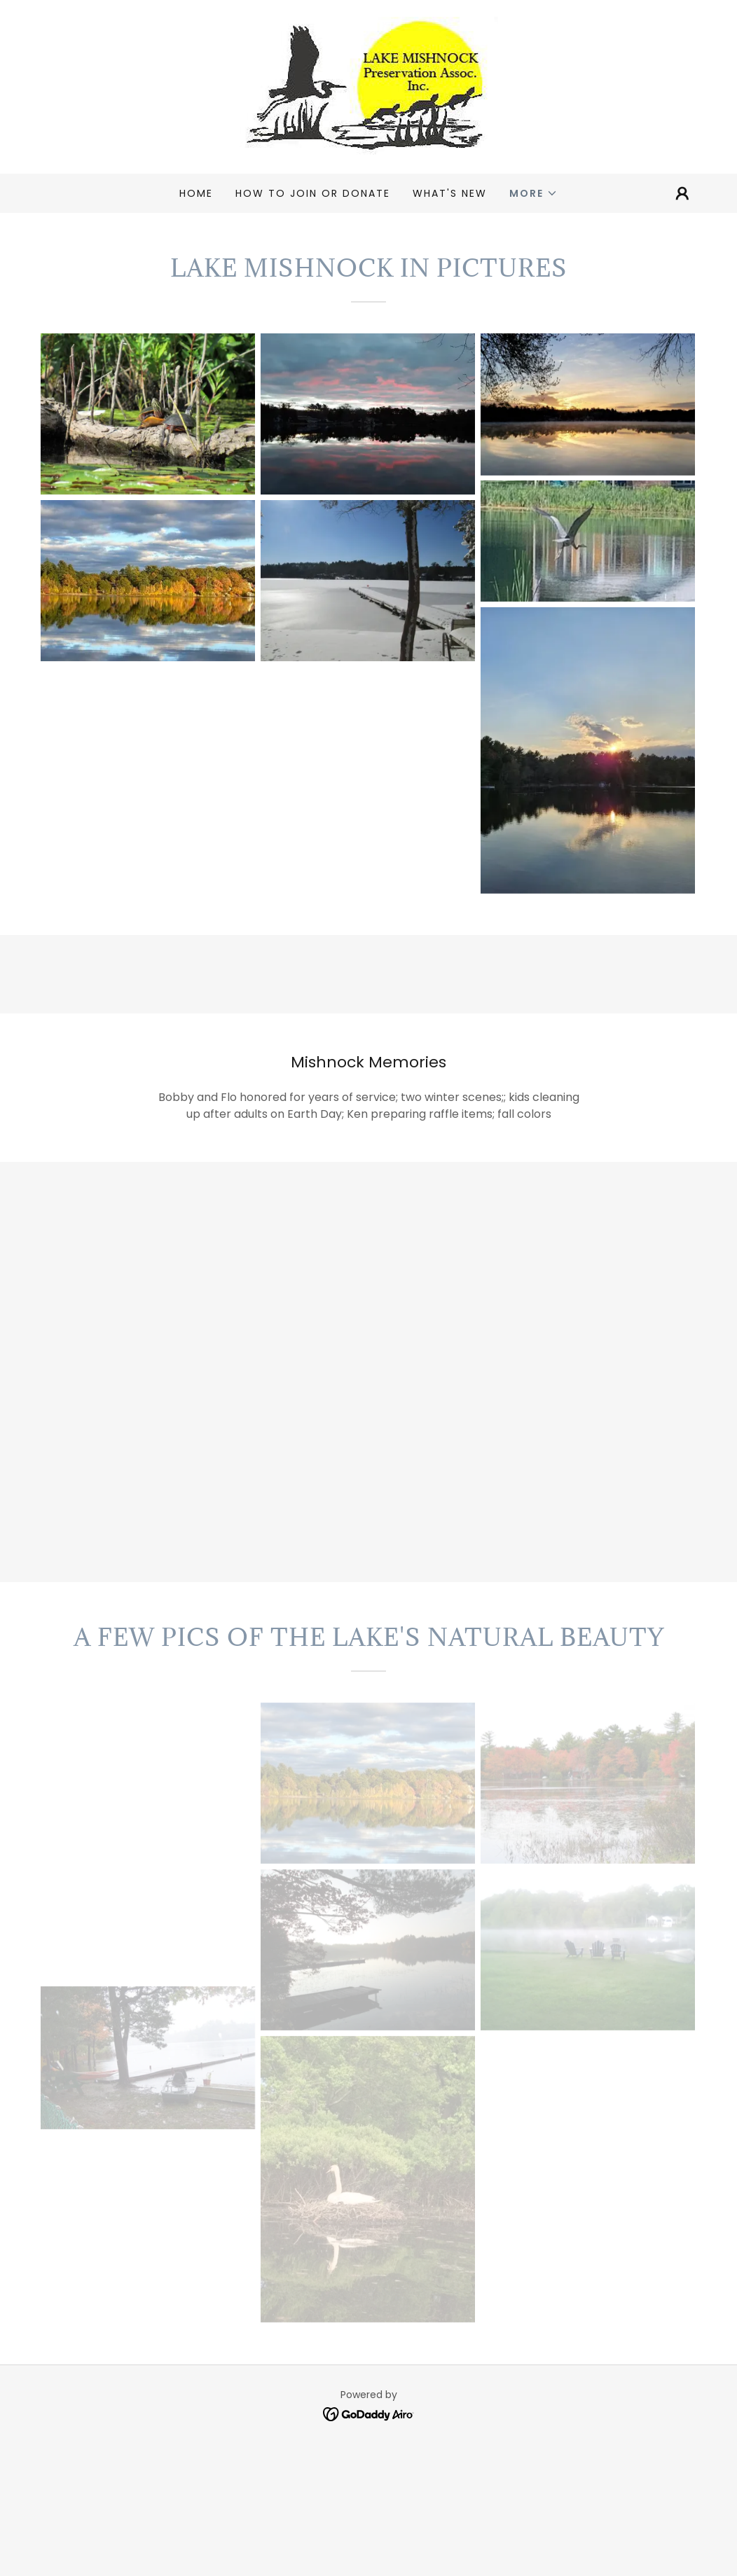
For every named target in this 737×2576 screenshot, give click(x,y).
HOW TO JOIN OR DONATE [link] (312, 193)
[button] (533, 193)
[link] (368, 86)
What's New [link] (450, 193)
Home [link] (196, 193)
